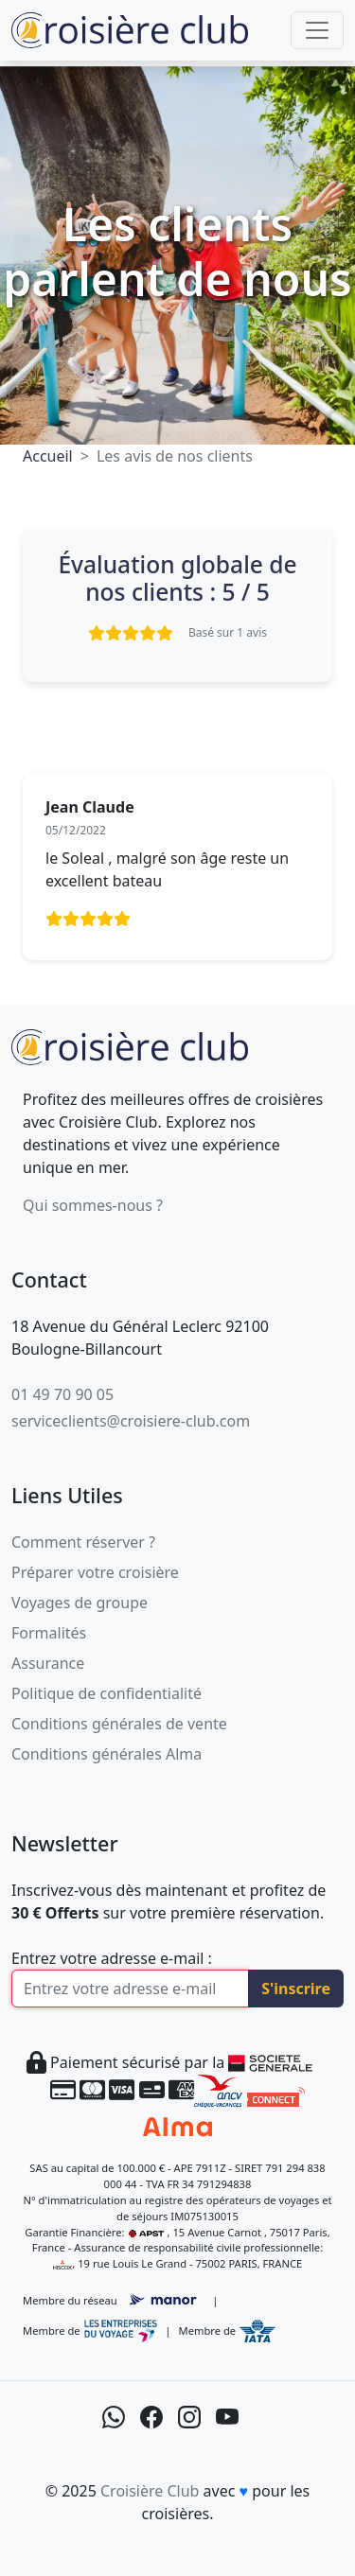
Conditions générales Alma (106, 1754)
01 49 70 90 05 (62, 1394)
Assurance (47, 1663)
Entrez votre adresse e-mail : (111, 1958)
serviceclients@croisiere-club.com (130, 1421)
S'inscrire (295, 1988)
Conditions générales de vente (119, 1723)
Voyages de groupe (79, 1602)
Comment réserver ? (83, 1542)
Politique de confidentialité (106, 1693)
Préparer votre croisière (95, 1572)
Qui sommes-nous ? (93, 1205)
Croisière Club (149, 2490)
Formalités (48, 1632)
